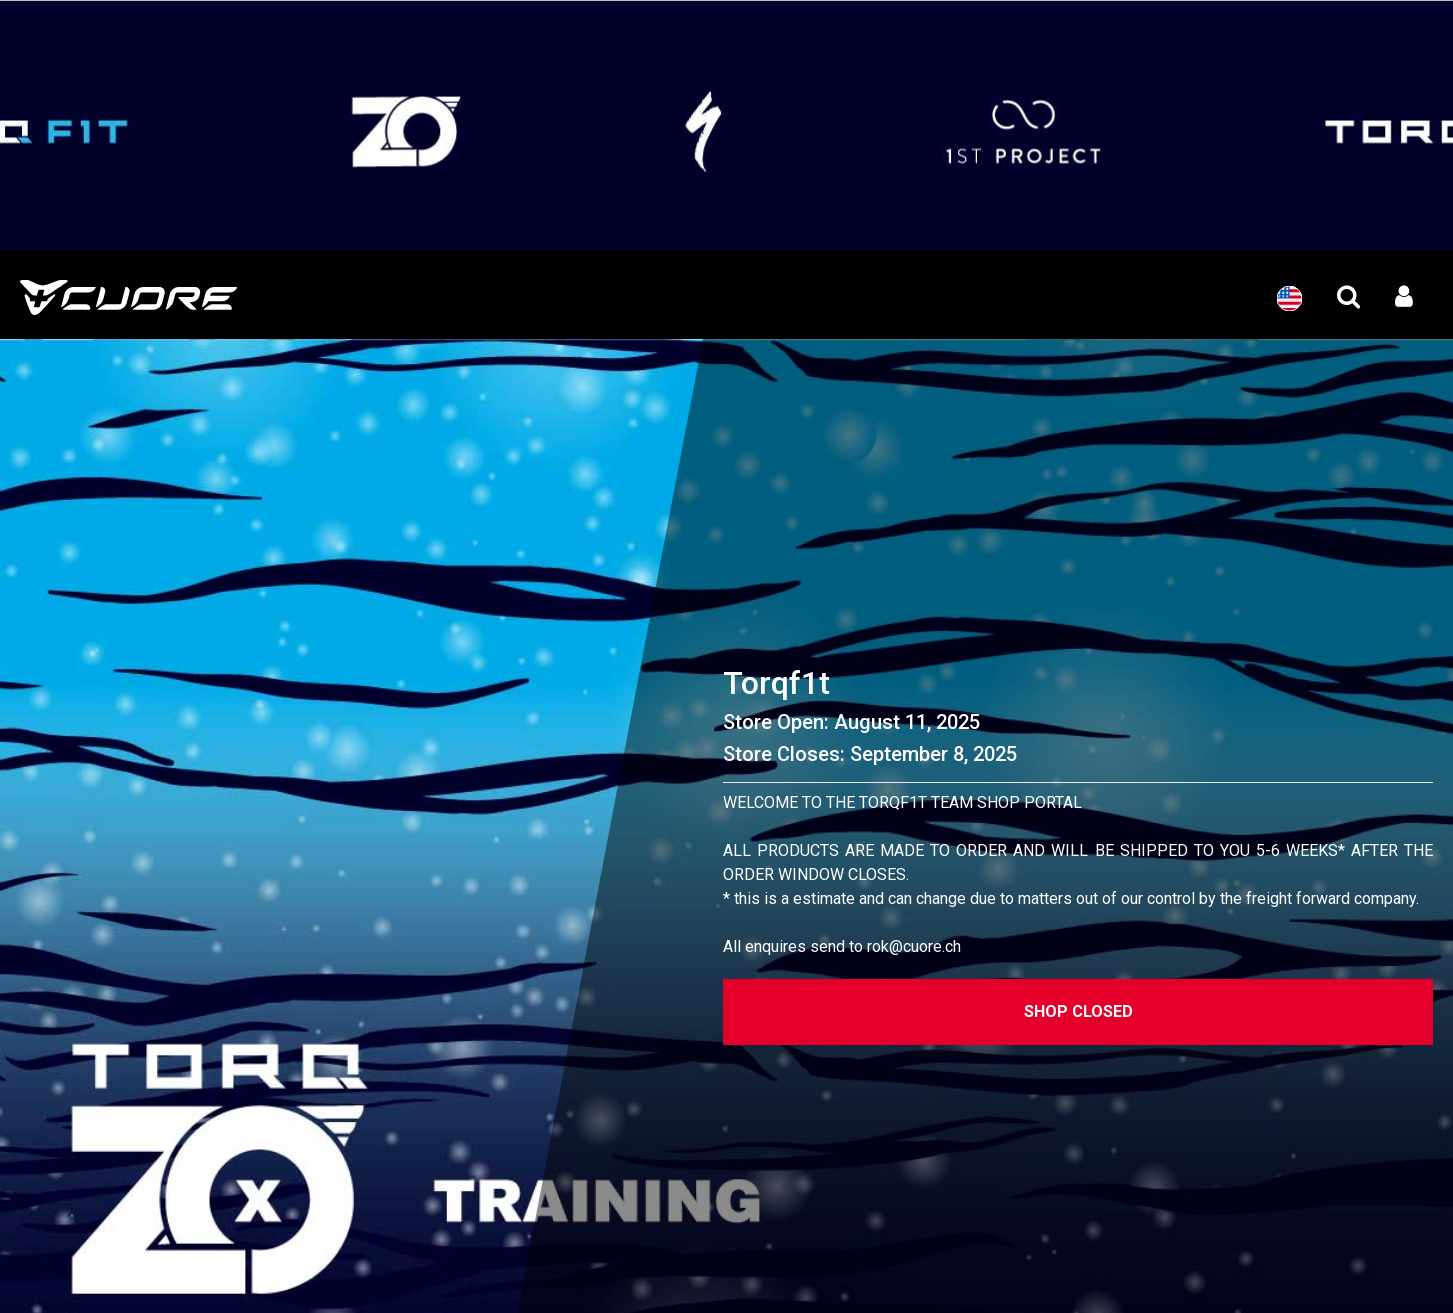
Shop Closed (1078, 1011)
